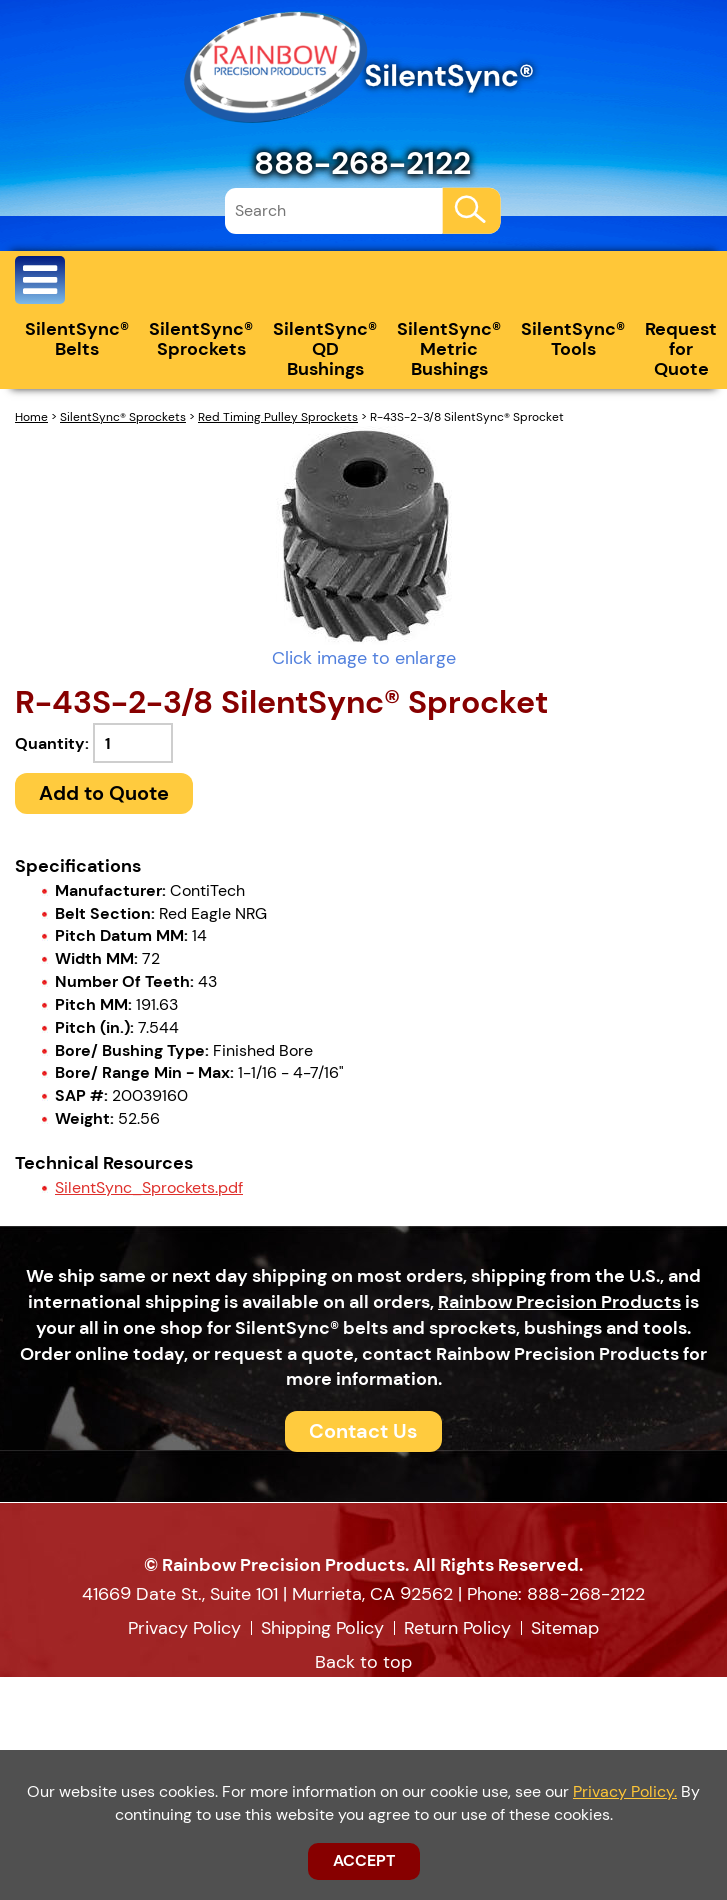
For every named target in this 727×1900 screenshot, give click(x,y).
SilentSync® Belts (77, 339)
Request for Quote (681, 349)
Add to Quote (104, 793)
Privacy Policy (184, 1628)
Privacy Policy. (625, 1791)
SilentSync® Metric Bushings (449, 349)
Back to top (363, 1662)
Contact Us (363, 1431)
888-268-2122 (362, 163)
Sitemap (565, 1628)
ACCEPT (364, 1860)
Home (31, 417)
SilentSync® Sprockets (201, 339)
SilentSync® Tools (573, 339)
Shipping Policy (322, 1628)
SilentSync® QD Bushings (325, 349)
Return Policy (457, 1628)
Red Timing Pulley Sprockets (278, 417)
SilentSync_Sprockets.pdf (149, 1187)
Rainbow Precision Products (559, 1302)
